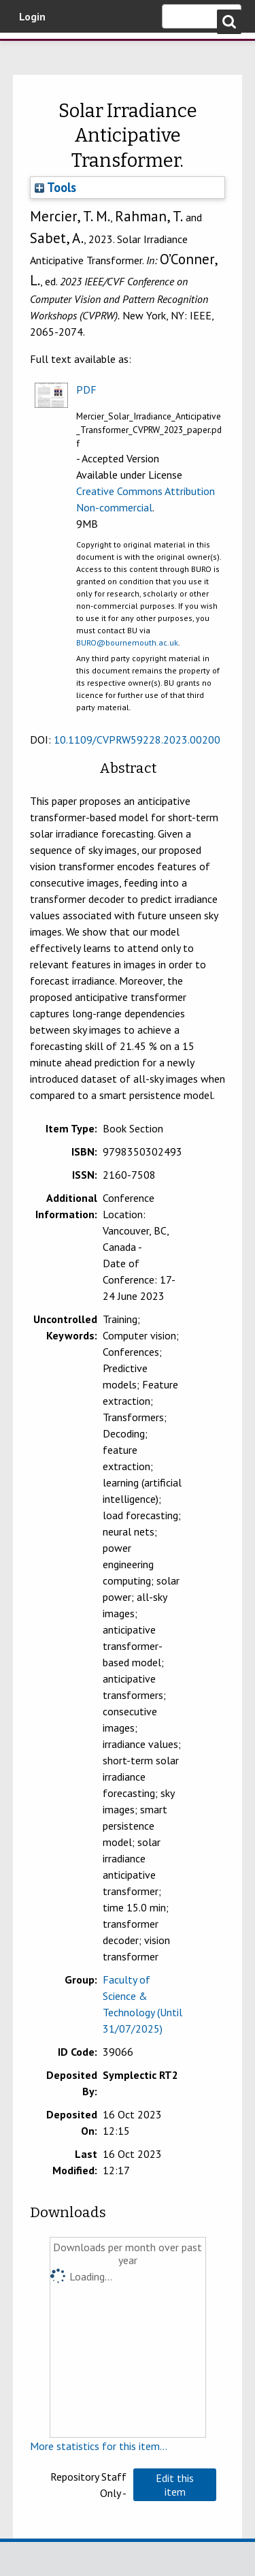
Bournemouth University (31, 51)
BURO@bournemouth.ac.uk (127, 642)
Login (32, 16)
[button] (174, 2484)
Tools (55, 187)
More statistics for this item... (98, 2446)
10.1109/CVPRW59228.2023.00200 (137, 739)
